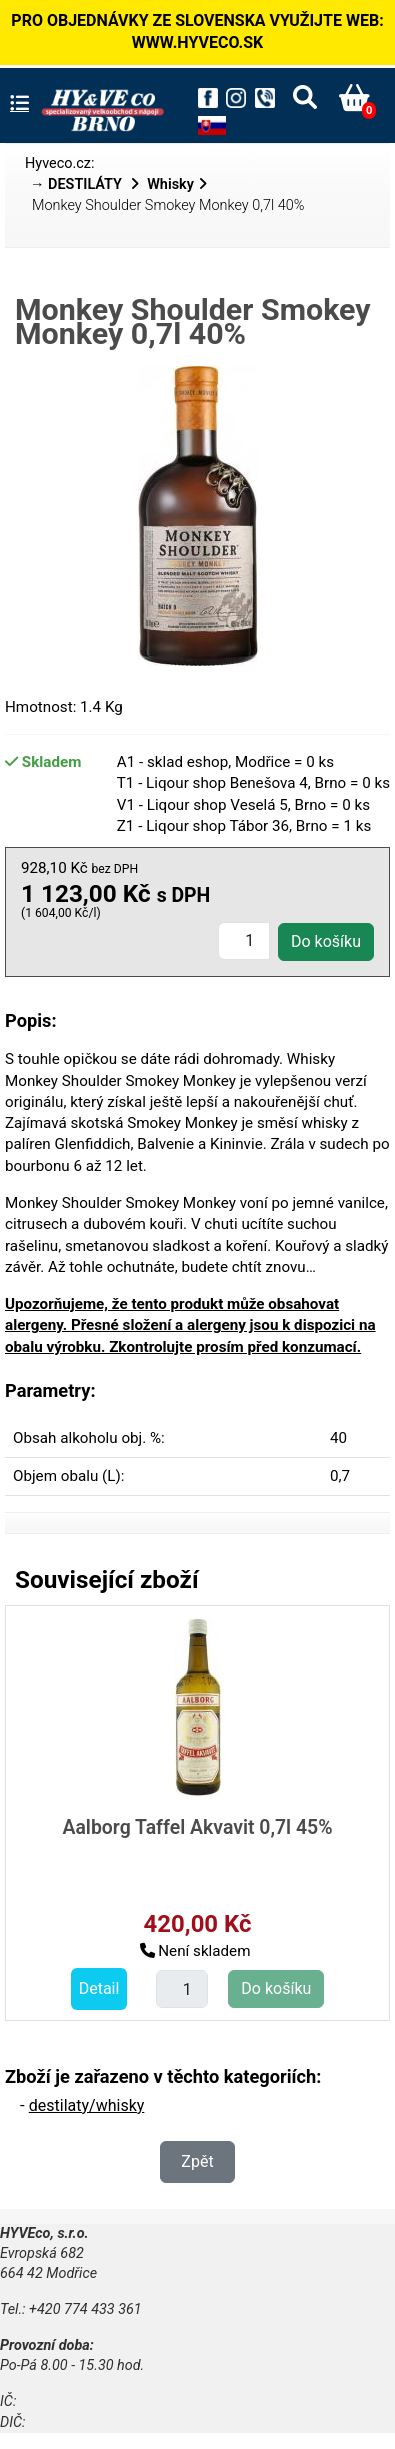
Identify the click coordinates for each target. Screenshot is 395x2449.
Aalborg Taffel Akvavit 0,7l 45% (197, 1827)
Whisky (170, 184)
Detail (99, 1988)
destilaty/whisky (87, 2105)
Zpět (197, 2161)
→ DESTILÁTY (78, 184)
